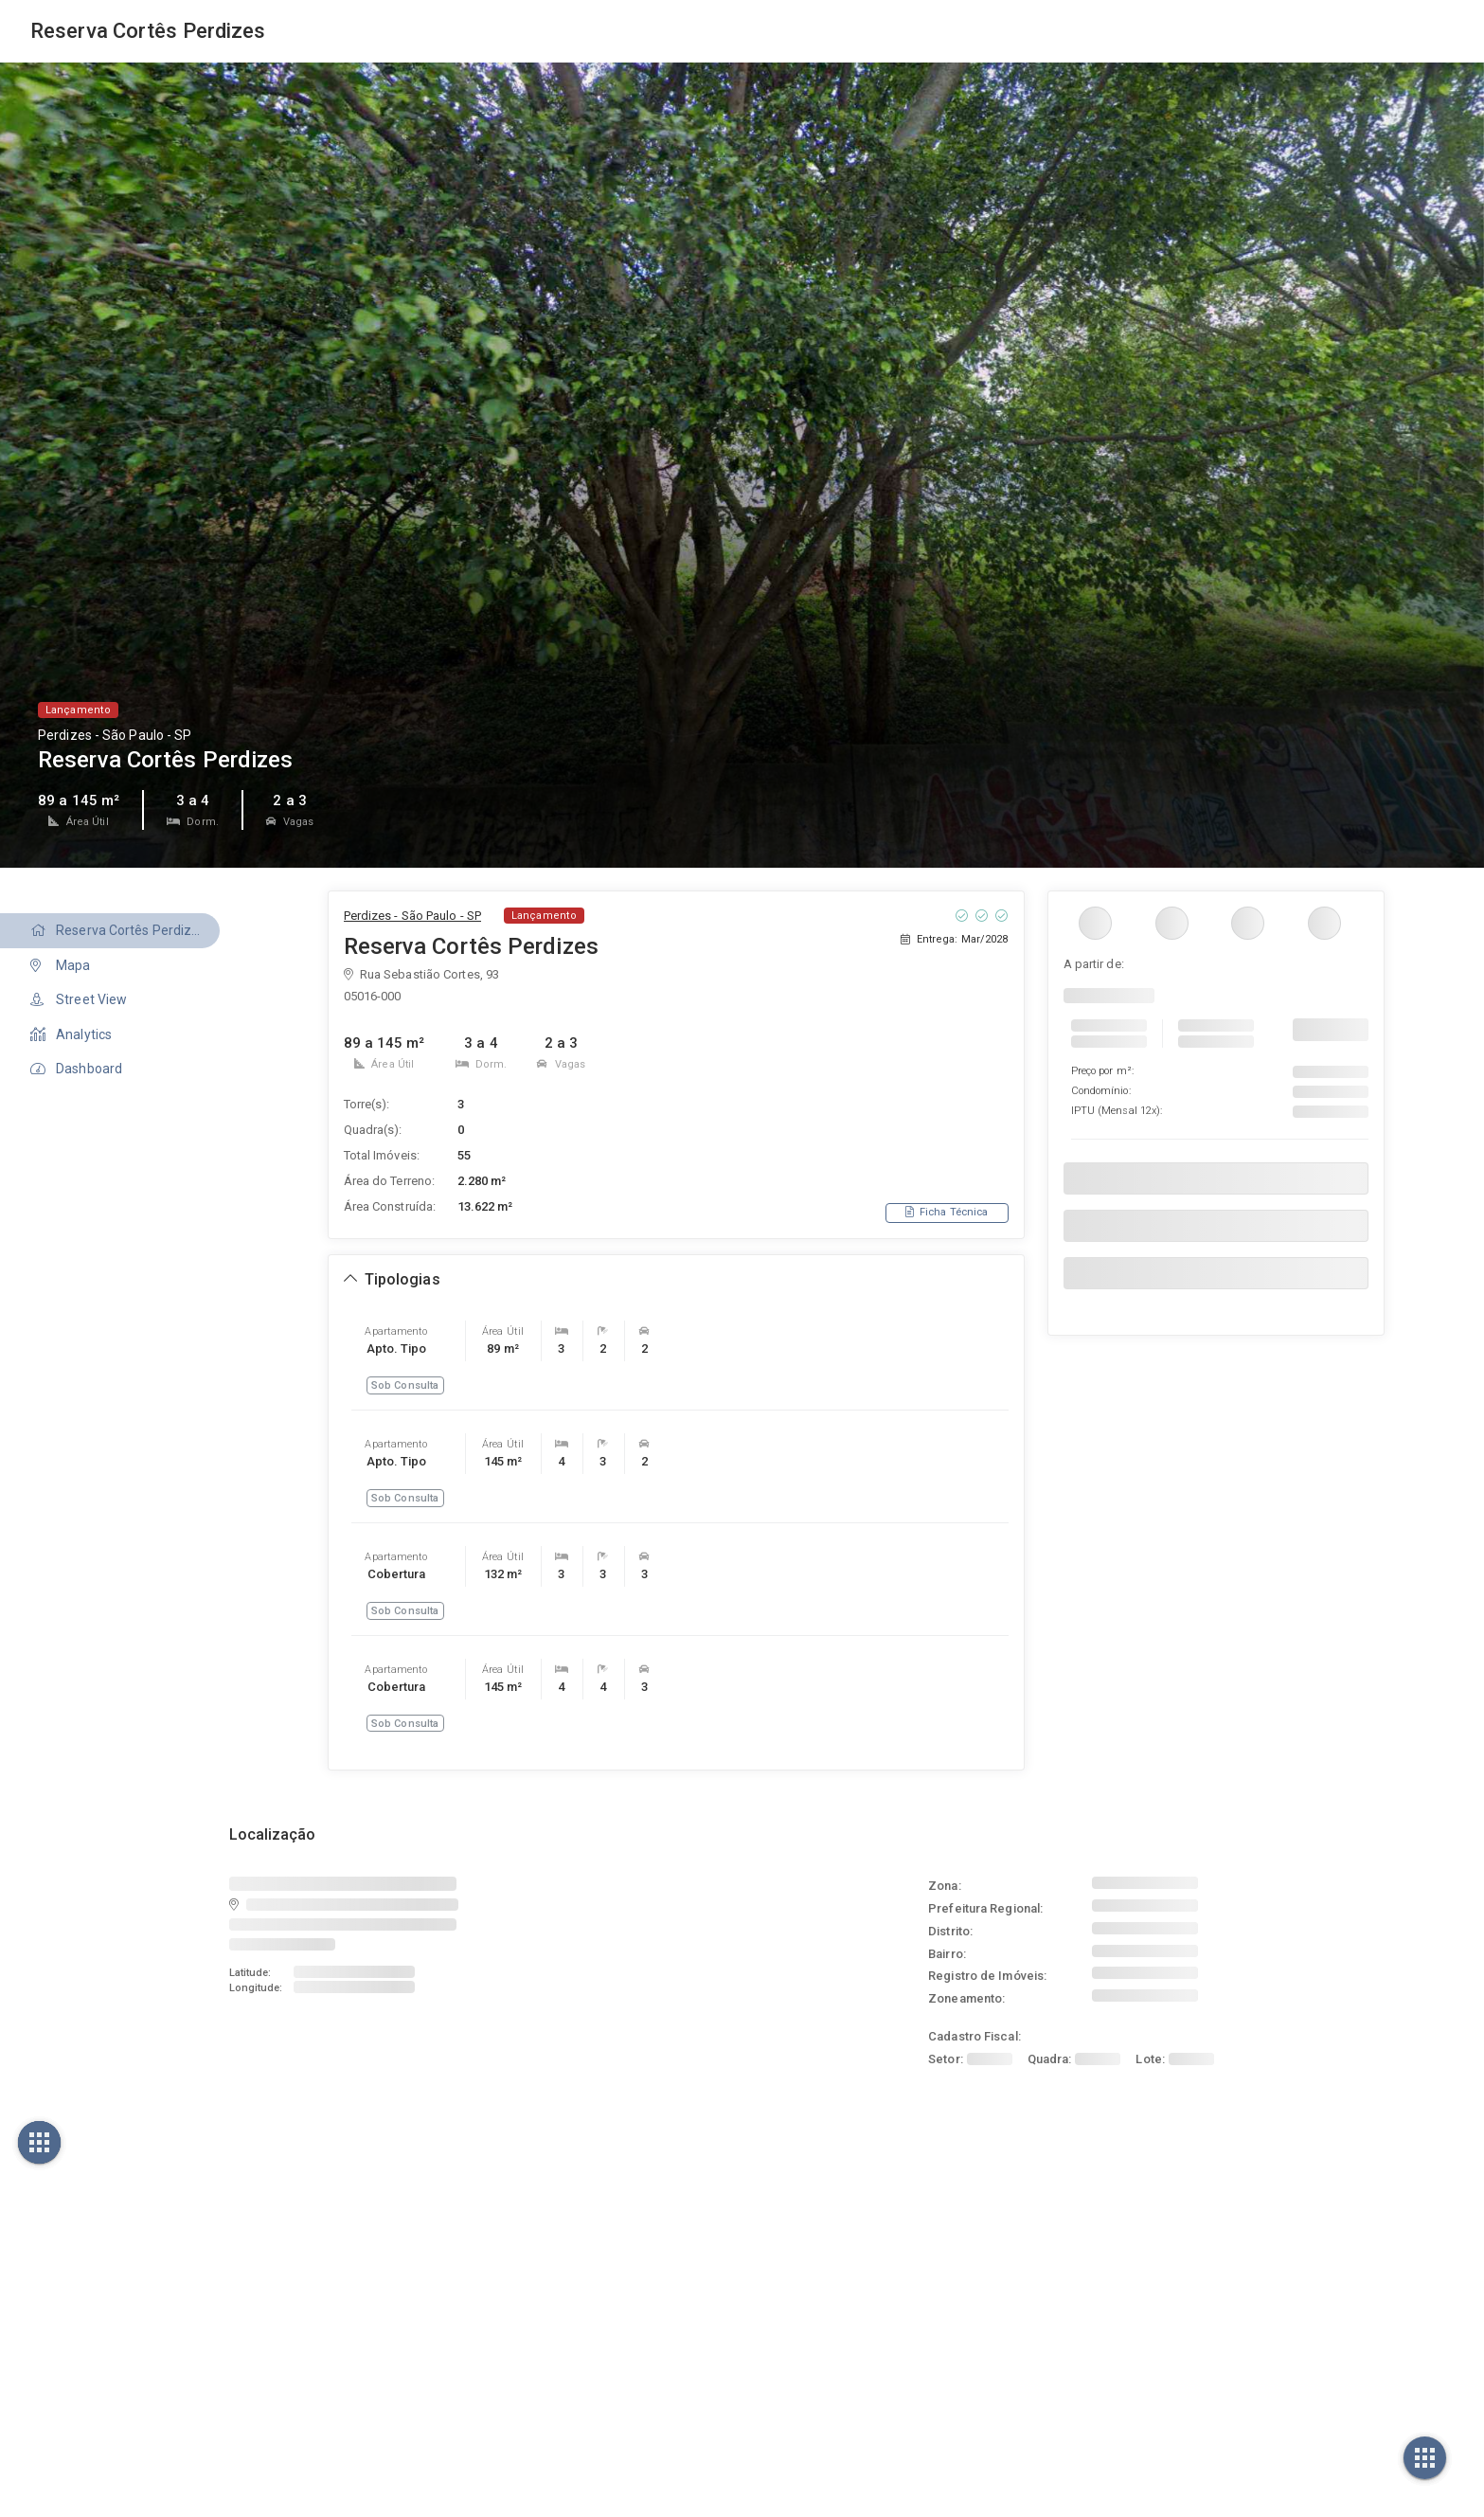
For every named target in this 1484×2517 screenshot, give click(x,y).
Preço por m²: (1102, 1071)
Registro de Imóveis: (987, 1976)
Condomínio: (1101, 1091)
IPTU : (1117, 1111)
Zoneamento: (966, 1998)
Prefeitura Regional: (985, 1908)
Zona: (944, 1886)
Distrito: (950, 1931)
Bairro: (947, 1954)
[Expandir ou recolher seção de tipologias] (392, 1280)
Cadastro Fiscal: (974, 2036)
